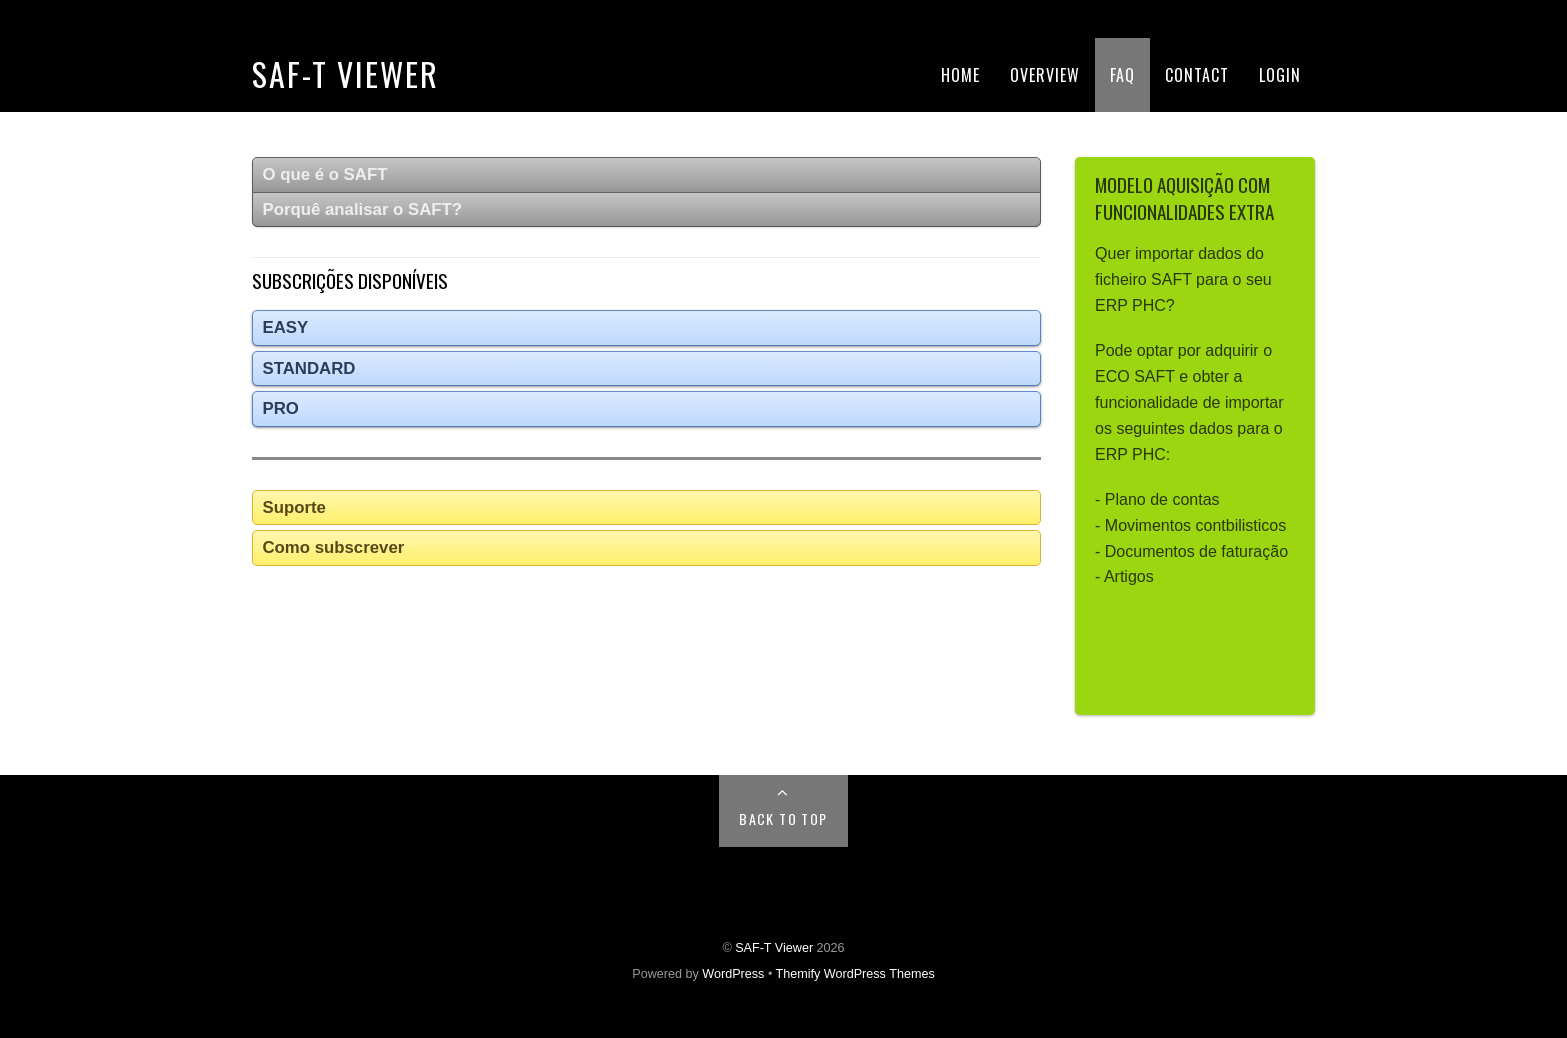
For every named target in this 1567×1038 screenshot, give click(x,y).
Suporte (294, 507)
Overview (1045, 75)
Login (1280, 75)
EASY (286, 327)
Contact (1197, 75)
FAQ (1122, 75)
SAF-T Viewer (345, 73)
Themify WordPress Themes (855, 974)
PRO (281, 408)
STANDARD (309, 368)
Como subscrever (334, 547)
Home (960, 75)
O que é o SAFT (325, 174)
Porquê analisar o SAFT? (363, 209)
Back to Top (783, 818)
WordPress (733, 974)
